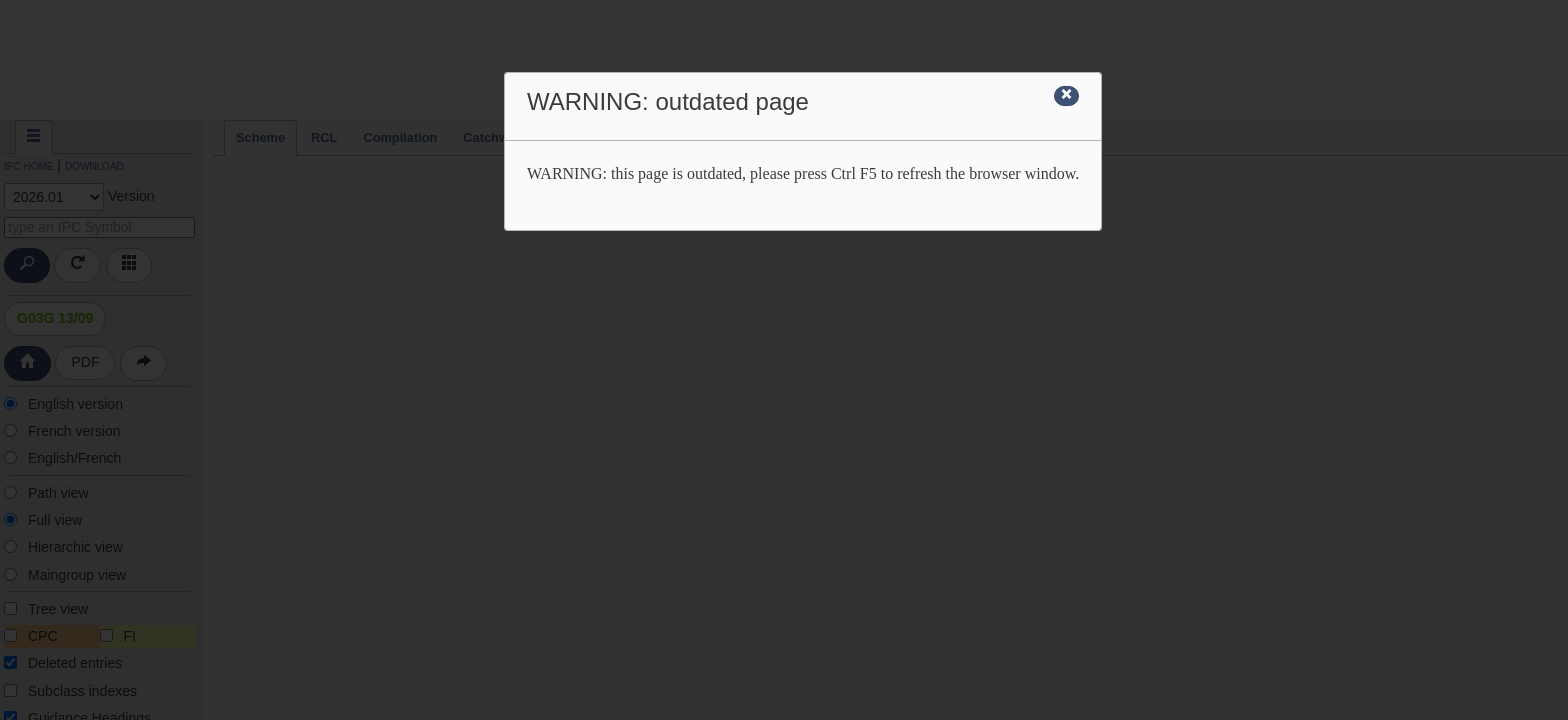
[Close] (1066, 96)
